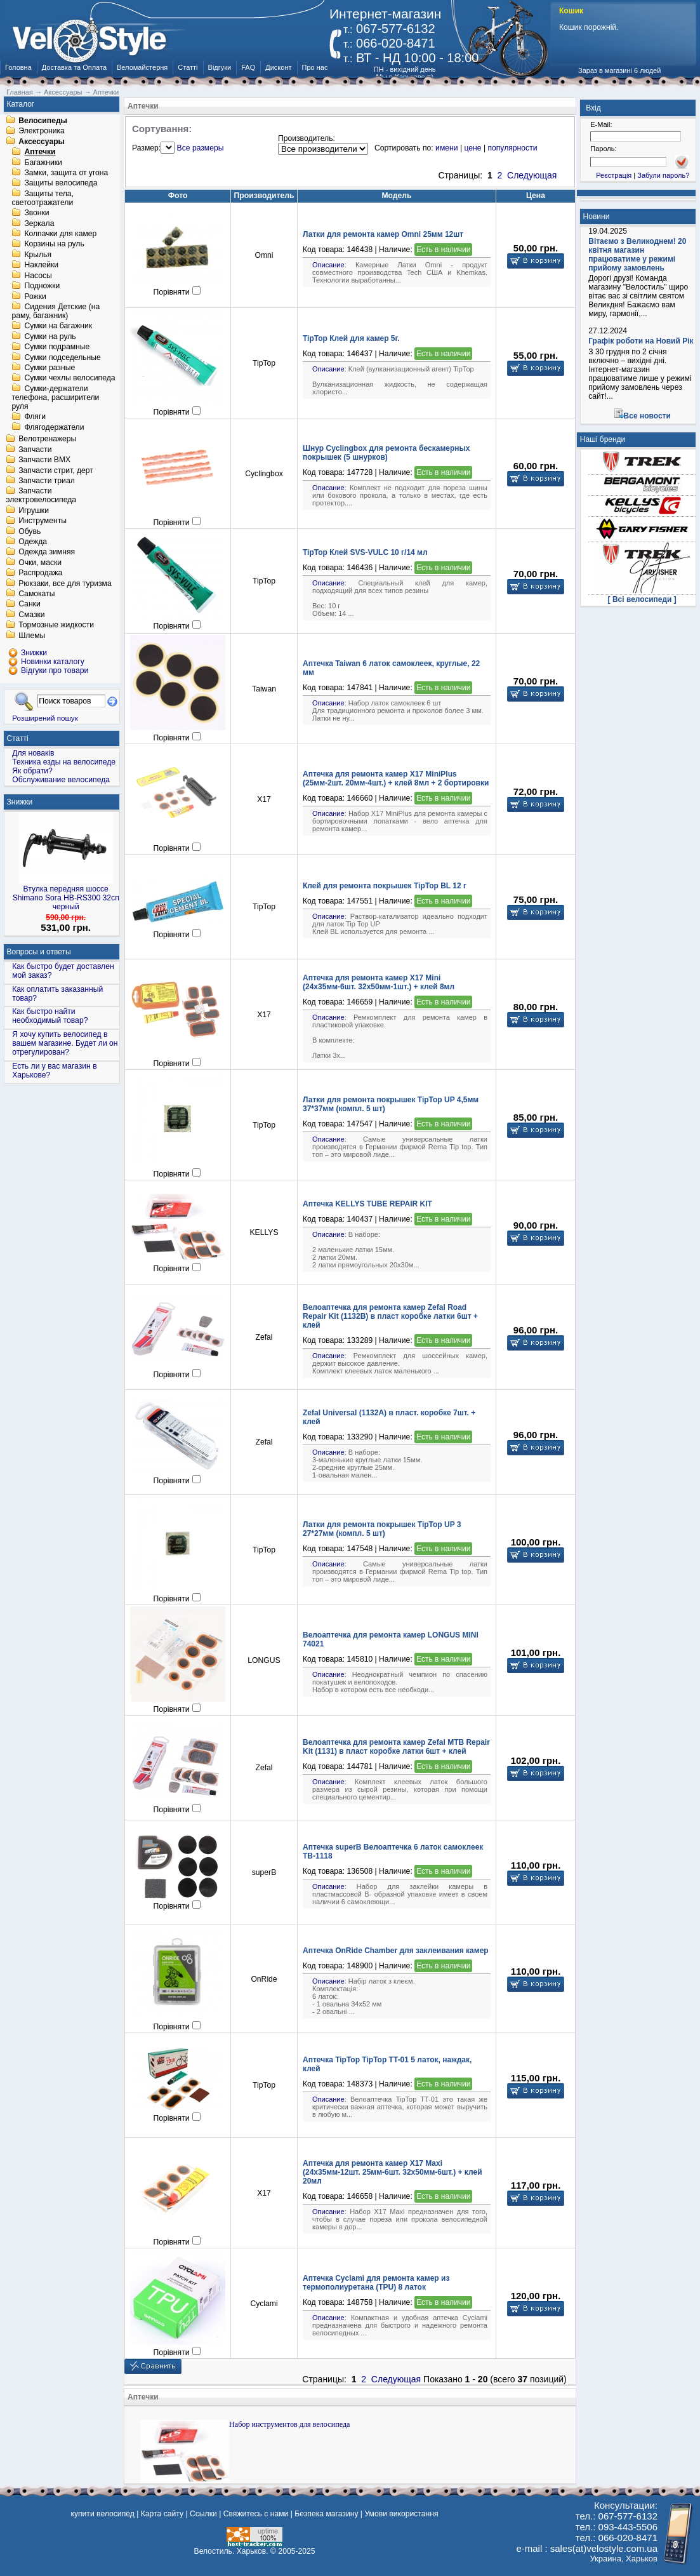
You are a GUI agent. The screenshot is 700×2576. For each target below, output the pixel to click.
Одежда (32, 541)
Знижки (20, 801)
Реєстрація (613, 175)
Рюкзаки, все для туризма (64, 583)
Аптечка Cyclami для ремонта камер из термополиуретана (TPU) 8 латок (376, 2283)
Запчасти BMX (44, 460)
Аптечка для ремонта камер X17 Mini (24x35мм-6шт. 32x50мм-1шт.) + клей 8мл (378, 982)
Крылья (37, 254)
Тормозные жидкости (56, 625)
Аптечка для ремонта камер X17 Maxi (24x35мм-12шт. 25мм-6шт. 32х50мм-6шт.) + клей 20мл (392, 2172)
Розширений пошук (45, 718)
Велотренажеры (47, 439)
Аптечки (39, 152)
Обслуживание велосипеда (61, 779)
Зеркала (39, 223)
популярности (512, 147)
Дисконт (278, 67)
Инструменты (42, 521)
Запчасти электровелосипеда (41, 496)
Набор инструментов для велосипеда (289, 2424)
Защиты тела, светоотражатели (42, 198)
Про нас (315, 67)
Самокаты (36, 593)
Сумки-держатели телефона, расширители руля (55, 397)
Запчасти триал (46, 480)
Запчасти (34, 449)
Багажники (43, 162)
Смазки (31, 614)
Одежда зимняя (46, 552)
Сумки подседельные (62, 357)
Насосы (37, 275)
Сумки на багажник (58, 326)
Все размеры (200, 147)
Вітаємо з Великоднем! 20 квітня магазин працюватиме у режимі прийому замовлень (637, 254)
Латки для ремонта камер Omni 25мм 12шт (383, 234)
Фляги (35, 417)
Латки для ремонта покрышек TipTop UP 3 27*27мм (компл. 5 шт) (382, 1529)
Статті (187, 67)
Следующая (532, 175)
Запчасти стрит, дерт (55, 470)
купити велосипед (102, 2513)
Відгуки (220, 67)
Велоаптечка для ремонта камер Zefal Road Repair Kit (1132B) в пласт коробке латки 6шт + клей (390, 1316)
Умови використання (401, 2513)
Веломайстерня (142, 67)
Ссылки (203, 2513)
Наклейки (41, 265)
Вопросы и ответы (39, 951)
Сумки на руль (50, 336)
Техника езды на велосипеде (64, 761)
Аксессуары (41, 141)
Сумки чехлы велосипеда (69, 378)
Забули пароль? (663, 175)
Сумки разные (49, 367)
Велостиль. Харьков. (231, 2551)
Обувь (29, 531)
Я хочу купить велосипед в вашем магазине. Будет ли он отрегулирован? (64, 1043)
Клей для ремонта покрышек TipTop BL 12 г (384, 885)
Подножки (42, 286)
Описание (328, 265)
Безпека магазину (326, 2513)
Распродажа (40, 573)
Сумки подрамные (56, 347)
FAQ (248, 67)
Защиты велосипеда (60, 183)
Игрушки (33, 510)
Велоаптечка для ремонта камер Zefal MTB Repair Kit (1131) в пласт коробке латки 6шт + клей (396, 1747)
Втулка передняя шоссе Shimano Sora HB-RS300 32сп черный (66, 897)
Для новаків (33, 753)
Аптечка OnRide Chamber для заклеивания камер (396, 1950)
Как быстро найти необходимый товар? (50, 1016)
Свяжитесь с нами (256, 2513)
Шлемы (31, 635)
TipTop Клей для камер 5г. (351, 338)
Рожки (35, 296)
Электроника (41, 131)
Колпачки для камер (60, 233)
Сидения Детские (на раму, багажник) (55, 311)
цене (472, 147)
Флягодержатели (54, 427)
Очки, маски (40, 562)
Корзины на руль (54, 244)
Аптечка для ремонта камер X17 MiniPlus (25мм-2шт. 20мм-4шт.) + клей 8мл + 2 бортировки (396, 778)
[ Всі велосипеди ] (642, 599)
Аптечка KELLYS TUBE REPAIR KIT (367, 1203)
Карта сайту (162, 2513)
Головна (18, 67)
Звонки (36, 213)
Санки (29, 604)
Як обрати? (32, 770)
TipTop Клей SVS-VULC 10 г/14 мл (365, 552)
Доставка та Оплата (74, 67)
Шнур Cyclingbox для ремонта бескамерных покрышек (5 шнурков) (386, 453)
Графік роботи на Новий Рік (640, 341)
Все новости (647, 415)
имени (446, 147)
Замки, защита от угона (66, 172)
